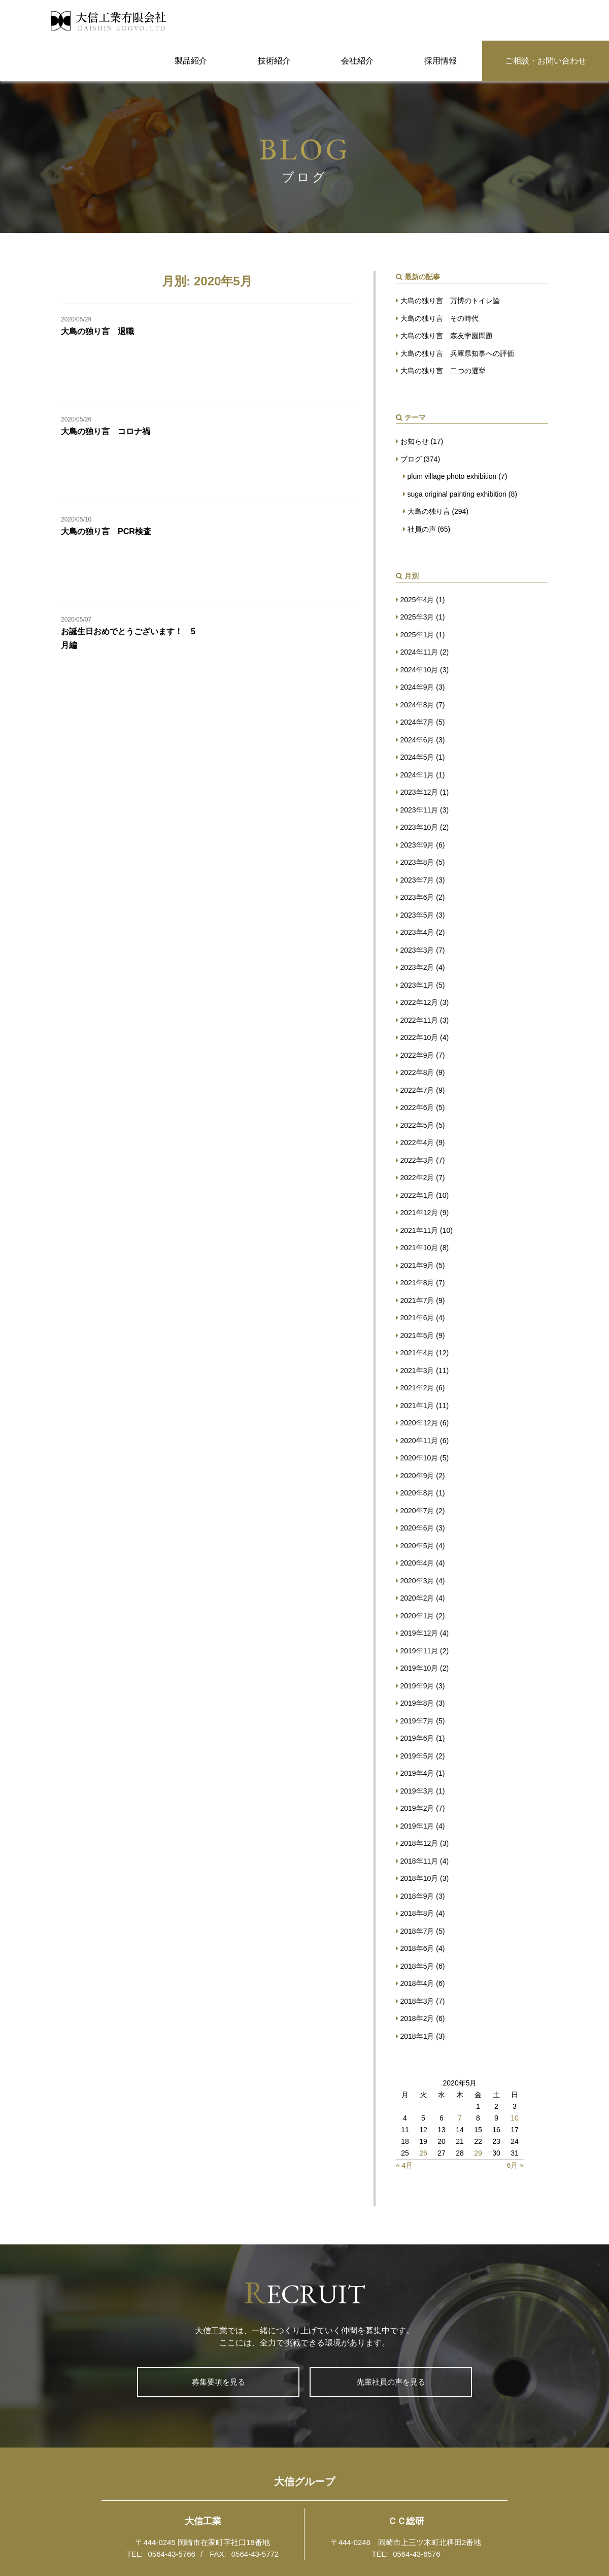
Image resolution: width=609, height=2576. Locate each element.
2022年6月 (417, 1107)
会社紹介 (357, 60)
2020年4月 (417, 1563)
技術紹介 (274, 60)
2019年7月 (417, 1721)
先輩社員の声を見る (391, 2381)
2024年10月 (419, 670)
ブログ (411, 459)
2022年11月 (419, 1020)
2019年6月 (417, 1738)
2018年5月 (417, 1966)
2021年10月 (419, 1248)
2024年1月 (417, 775)
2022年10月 (419, 1037)
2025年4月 (417, 600)
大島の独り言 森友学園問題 (446, 336)
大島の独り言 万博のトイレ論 (450, 301)
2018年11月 (419, 1861)
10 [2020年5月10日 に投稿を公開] (515, 2118)
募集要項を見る (218, 2381)
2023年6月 (417, 897)
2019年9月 (417, 1686)
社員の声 (422, 529)
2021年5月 (417, 1335)
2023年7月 (417, 880)
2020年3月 (417, 1581)
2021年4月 (417, 1353)
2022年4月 (417, 1142)
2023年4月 (417, 932)
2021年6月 (417, 1318)
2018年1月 (417, 2036)
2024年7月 (417, 722)
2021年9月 (417, 1265)
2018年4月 (417, 1983)
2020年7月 (417, 1511)
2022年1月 (417, 1195)
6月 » (515, 2165)
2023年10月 (419, 827)
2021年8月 (417, 1283)
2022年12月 (419, 1002)
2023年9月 (417, 845)
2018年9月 (417, 1896)
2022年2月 (417, 1177)
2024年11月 (419, 652)
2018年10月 (419, 1878)
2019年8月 (417, 1703)
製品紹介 (191, 60)
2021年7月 (417, 1300)
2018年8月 (417, 1913)
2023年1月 (417, 985)
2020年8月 (417, 1493)
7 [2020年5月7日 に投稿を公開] (460, 2118)
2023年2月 (417, 967)
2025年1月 (417, 635)
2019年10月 (419, 1668)
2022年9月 (417, 1055)
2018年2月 (417, 2018)
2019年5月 (417, 1756)
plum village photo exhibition (452, 476)
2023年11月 (419, 810)
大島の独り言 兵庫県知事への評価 (457, 353)
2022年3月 (417, 1160)
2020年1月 (417, 1616)
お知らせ (414, 441)
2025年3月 (417, 617)
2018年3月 (417, 2001)
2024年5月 (417, 757)
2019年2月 (417, 1808)
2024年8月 (417, 705)
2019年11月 (419, 1651)
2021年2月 (417, 1388)
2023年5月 (417, 915)
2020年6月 (417, 1528)
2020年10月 (419, 1458)
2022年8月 (417, 1072)
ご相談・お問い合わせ (545, 60)
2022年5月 (417, 1125)
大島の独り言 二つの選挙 (443, 371)
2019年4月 (417, 1773)
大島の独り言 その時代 (439, 318)
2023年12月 (419, 792)
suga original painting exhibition (457, 494)
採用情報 (440, 60)
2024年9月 (417, 687)
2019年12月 (419, 1633)
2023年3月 (417, 950)
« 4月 (404, 2165)
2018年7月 (417, 1931)
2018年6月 (417, 1948)
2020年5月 (417, 1546)
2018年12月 (419, 1843)
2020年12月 (419, 1423)
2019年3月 (417, 1791)
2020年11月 (419, 1441)
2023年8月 (417, 862)
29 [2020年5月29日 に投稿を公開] (478, 2153)
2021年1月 (417, 1405)
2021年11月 (419, 1230)
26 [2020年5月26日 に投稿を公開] (423, 2153)
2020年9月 (417, 1476)
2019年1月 (417, 1826)
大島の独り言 (429, 511)
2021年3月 (417, 1370)
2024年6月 (417, 740)
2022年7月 (417, 1090)
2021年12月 (419, 1213)
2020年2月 (417, 1598)
